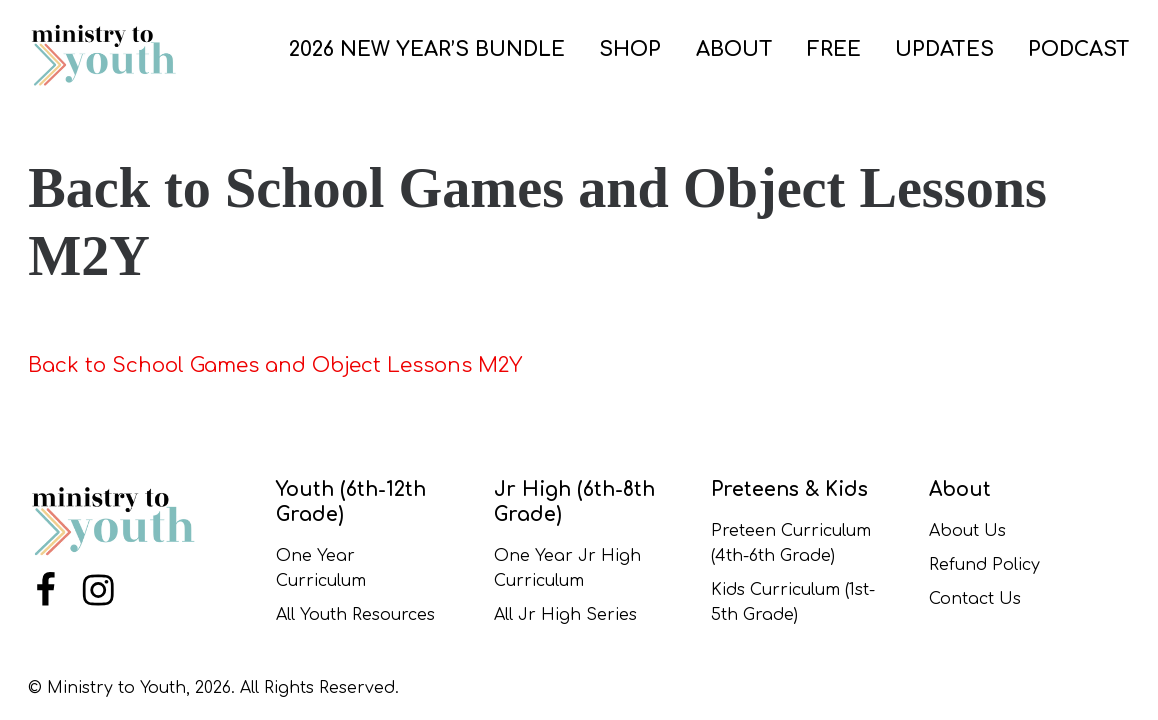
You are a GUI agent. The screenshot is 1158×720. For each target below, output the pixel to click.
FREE (834, 49)
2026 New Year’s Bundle (427, 49)
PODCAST (1079, 49)
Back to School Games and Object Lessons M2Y (275, 365)
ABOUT (734, 49)
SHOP (630, 49)
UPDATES (944, 49)
